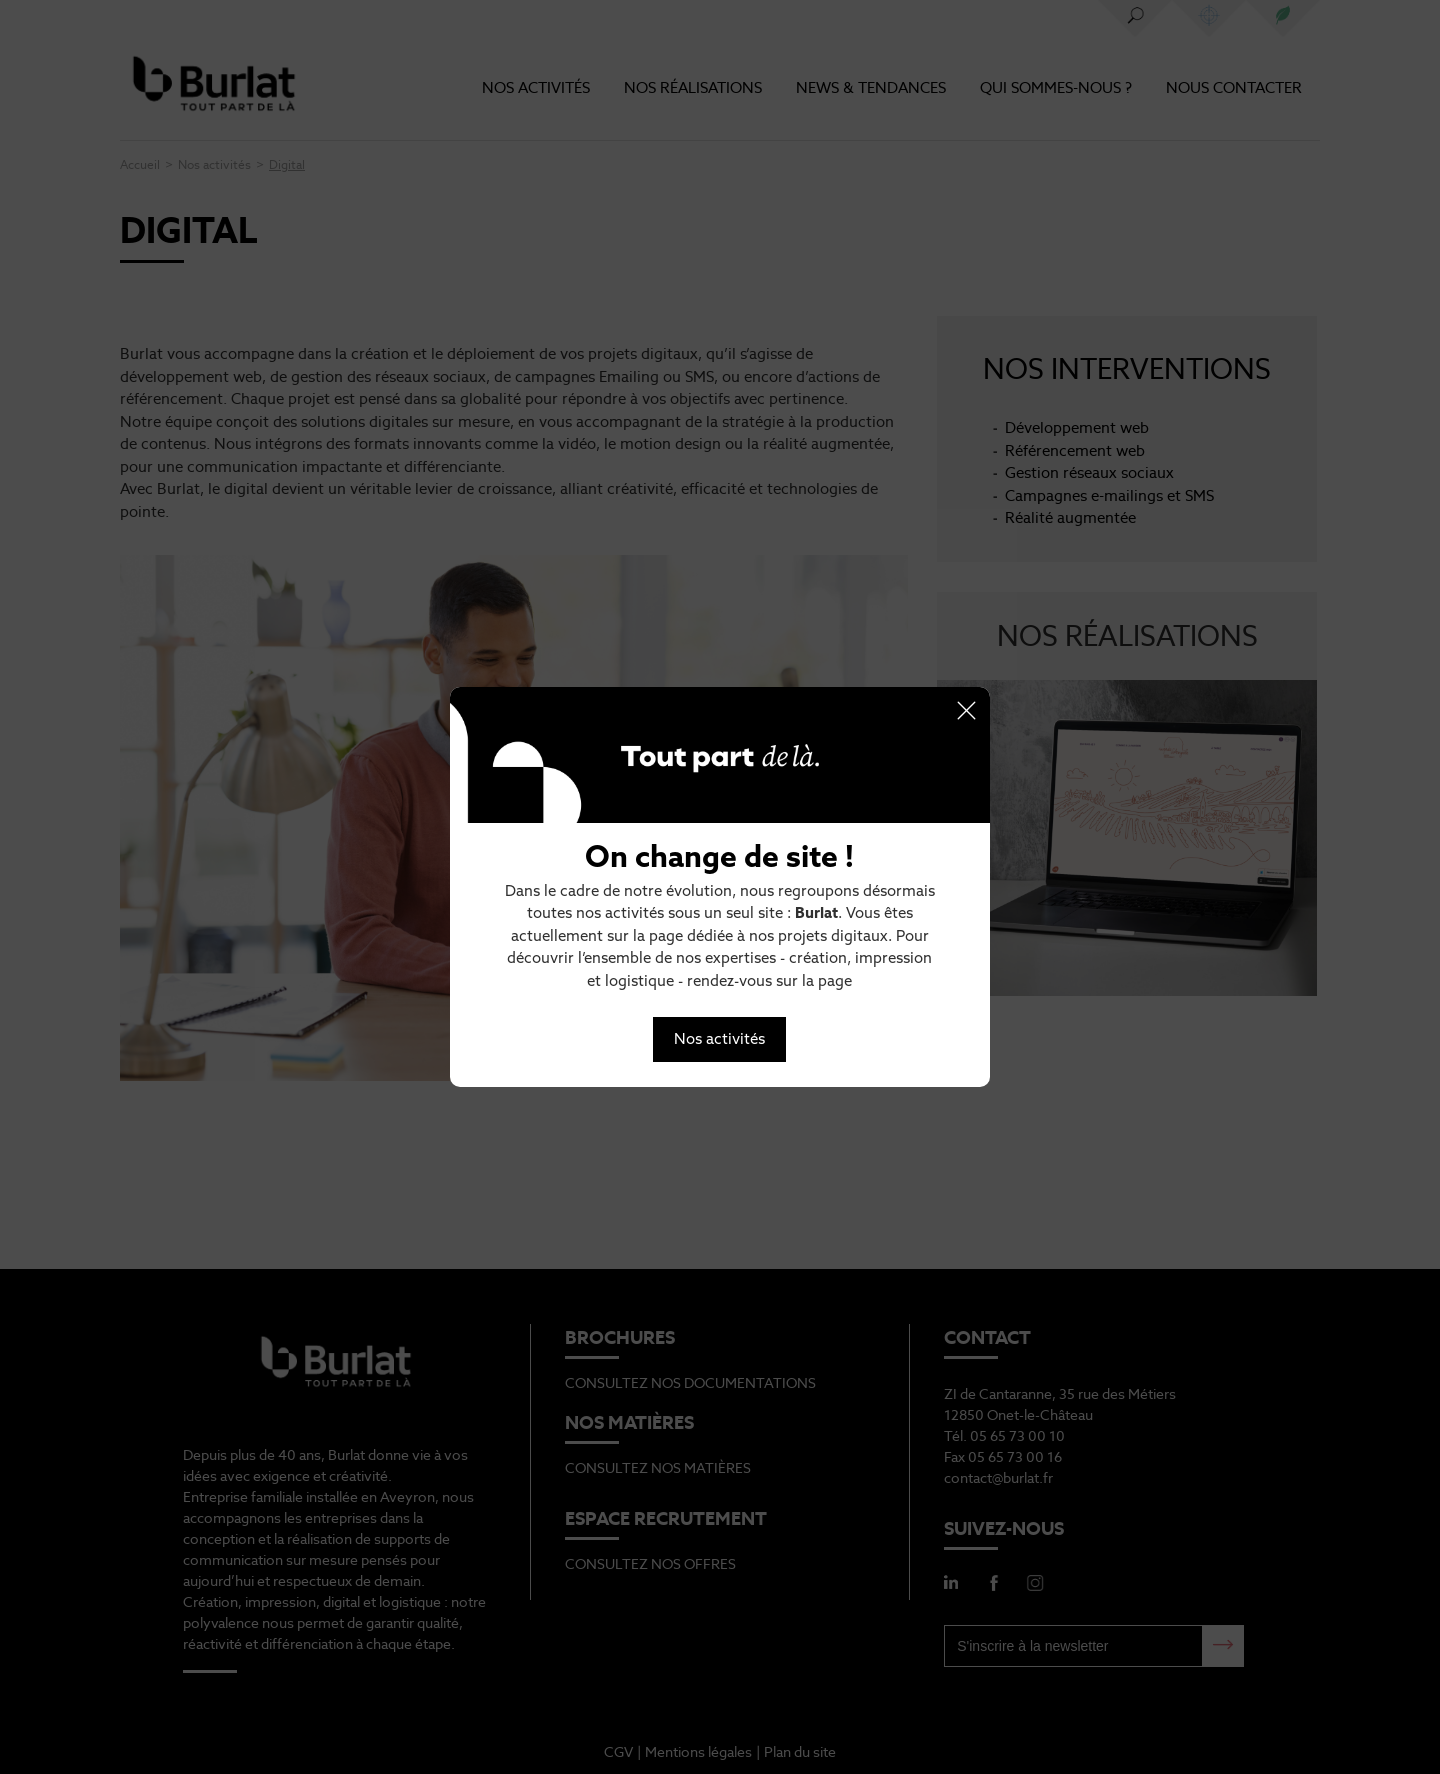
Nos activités (719, 1038)
